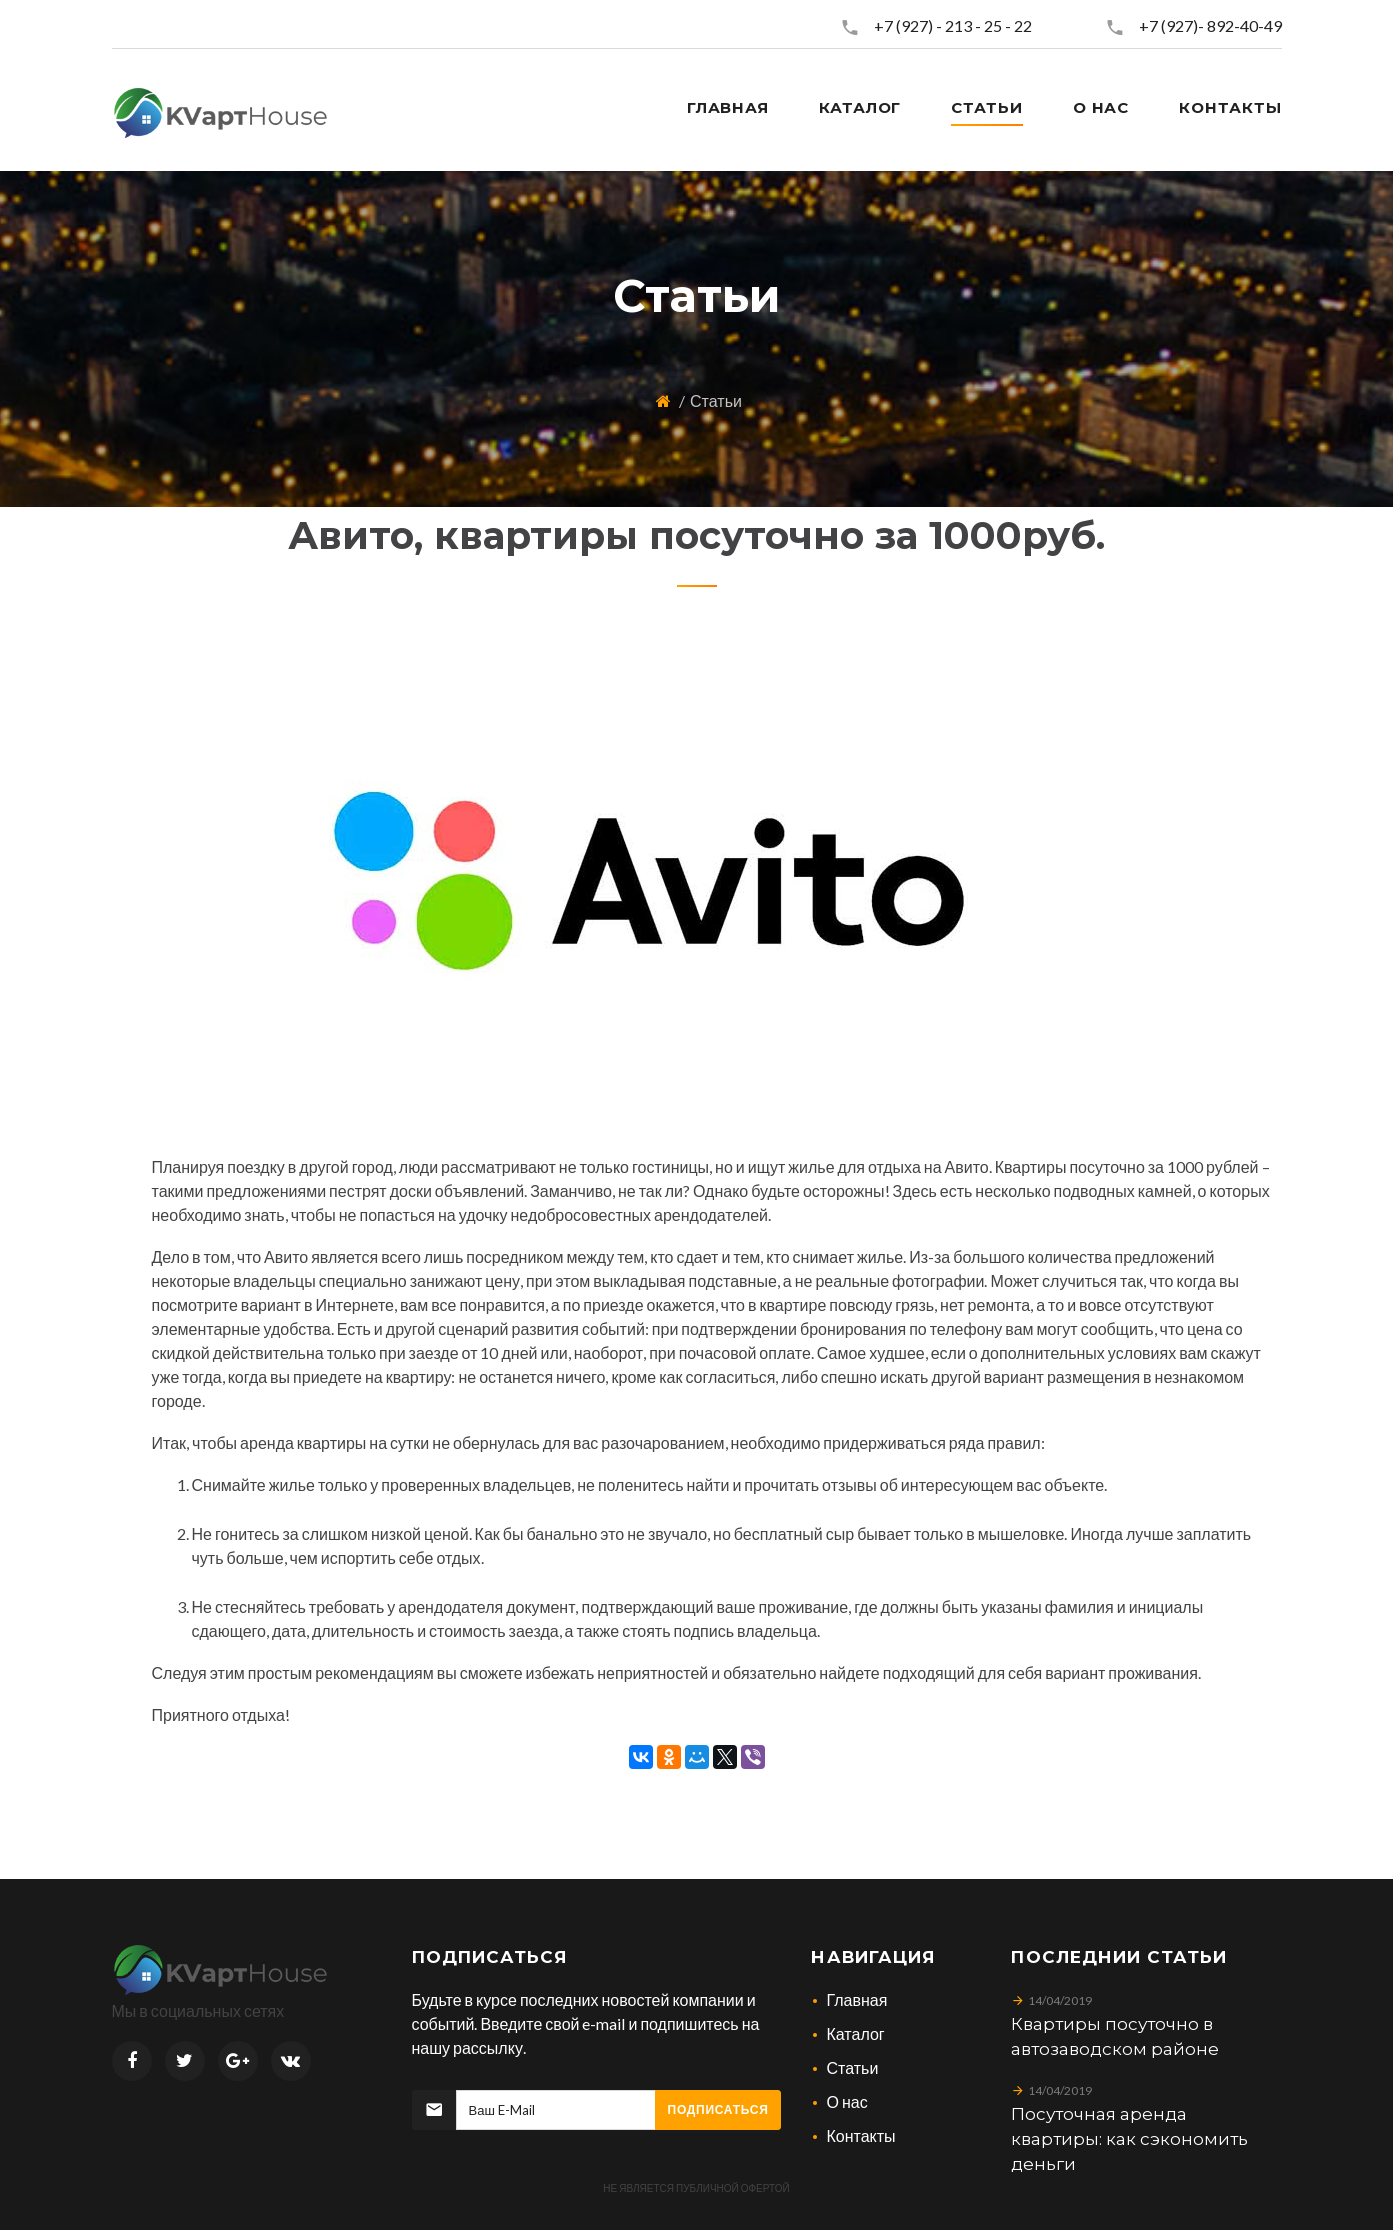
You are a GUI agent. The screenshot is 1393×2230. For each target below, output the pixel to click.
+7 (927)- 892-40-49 (1210, 25)
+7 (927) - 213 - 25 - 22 (953, 25)
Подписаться (718, 2109)
